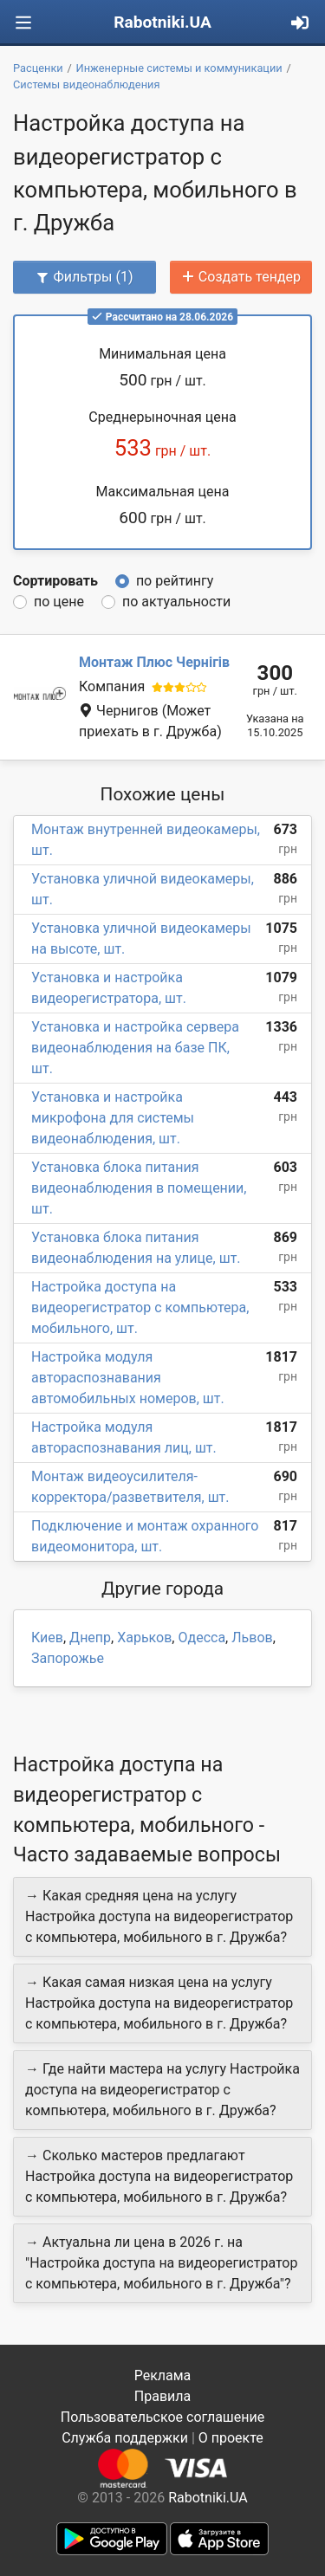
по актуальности (176, 601)
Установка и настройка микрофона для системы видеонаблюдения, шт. (112, 1118)
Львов (251, 1637)
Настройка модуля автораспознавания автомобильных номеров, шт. (127, 1378)
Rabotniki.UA (162, 22)
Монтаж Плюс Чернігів (154, 662)
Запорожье (67, 1658)
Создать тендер (241, 277)
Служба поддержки (125, 2438)
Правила (162, 2396)
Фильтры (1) (84, 277)
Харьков (144, 1637)
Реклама (163, 2375)
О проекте (230, 2438)
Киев (47, 1637)
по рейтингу (174, 581)
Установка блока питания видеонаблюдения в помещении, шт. (138, 1188)
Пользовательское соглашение (163, 2417)
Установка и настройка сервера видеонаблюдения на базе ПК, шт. (135, 1048)
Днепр (90, 1637)
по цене (59, 601)
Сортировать (55, 581)
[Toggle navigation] (23, 23)
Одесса (201, 1637)
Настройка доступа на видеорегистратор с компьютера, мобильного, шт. (140, 1307)
